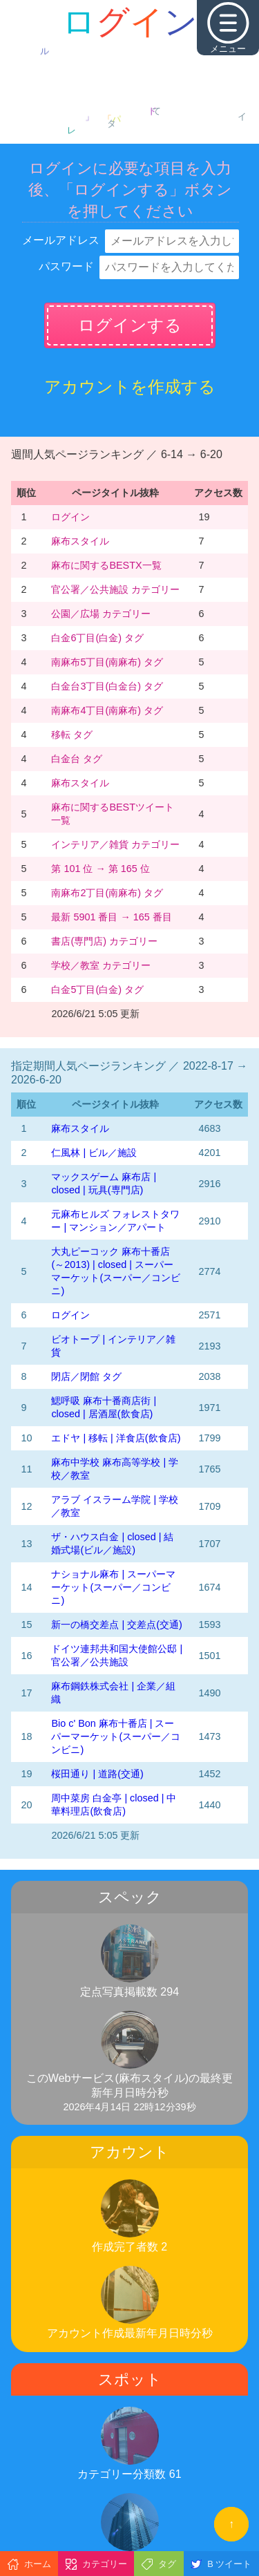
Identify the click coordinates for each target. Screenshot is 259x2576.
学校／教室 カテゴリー (101, 965)
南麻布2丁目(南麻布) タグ (107, 892)
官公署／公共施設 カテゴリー (115, 589)
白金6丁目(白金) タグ (97, 637)
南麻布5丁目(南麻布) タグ (107, 661)
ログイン (70, 516)
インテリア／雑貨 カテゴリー (115, 844)
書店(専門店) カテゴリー (104, 941)
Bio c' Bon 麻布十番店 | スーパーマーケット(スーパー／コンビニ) (115, 1736)
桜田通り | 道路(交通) (97, 1773)
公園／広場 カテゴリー (101, 613)
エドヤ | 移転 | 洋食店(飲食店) (115, 1437)
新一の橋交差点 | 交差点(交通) (116, 1624)
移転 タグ (72, 734)
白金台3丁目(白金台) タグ (107, 686)
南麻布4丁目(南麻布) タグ (107, 710)
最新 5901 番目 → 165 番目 (111, 916)
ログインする (130, 325)
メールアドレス (60, 240)
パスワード (66, 266)
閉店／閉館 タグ (86, 1376)
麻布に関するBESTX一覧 (106, 565)
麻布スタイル (80, 541)
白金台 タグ (76, 758)
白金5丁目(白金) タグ (97, 989)
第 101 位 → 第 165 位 (100, 868)
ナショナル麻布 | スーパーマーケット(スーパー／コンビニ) (113, 1587)
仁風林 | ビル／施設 (94, 1152)
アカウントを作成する (129, 386)
